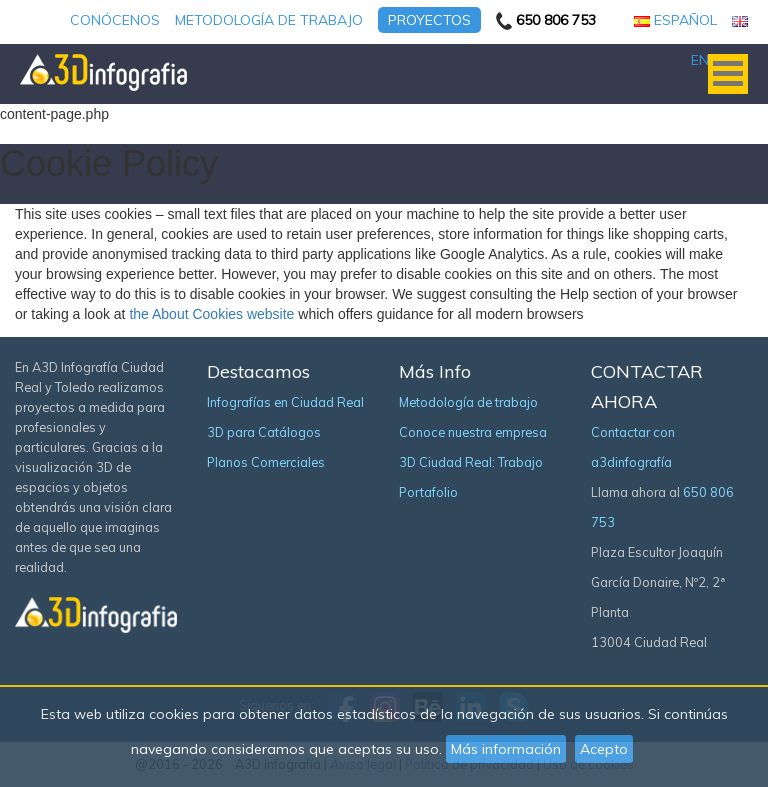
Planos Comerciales (266, 462)
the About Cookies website (211, 314)
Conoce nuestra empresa (473, 432)
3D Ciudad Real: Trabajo (471, 462)
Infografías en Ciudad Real (285, 402)
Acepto (604, 749)
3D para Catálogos (264, 432)
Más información (506, 749)
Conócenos (115, 20)
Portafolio (428, 492)
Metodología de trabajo (269, 20)
